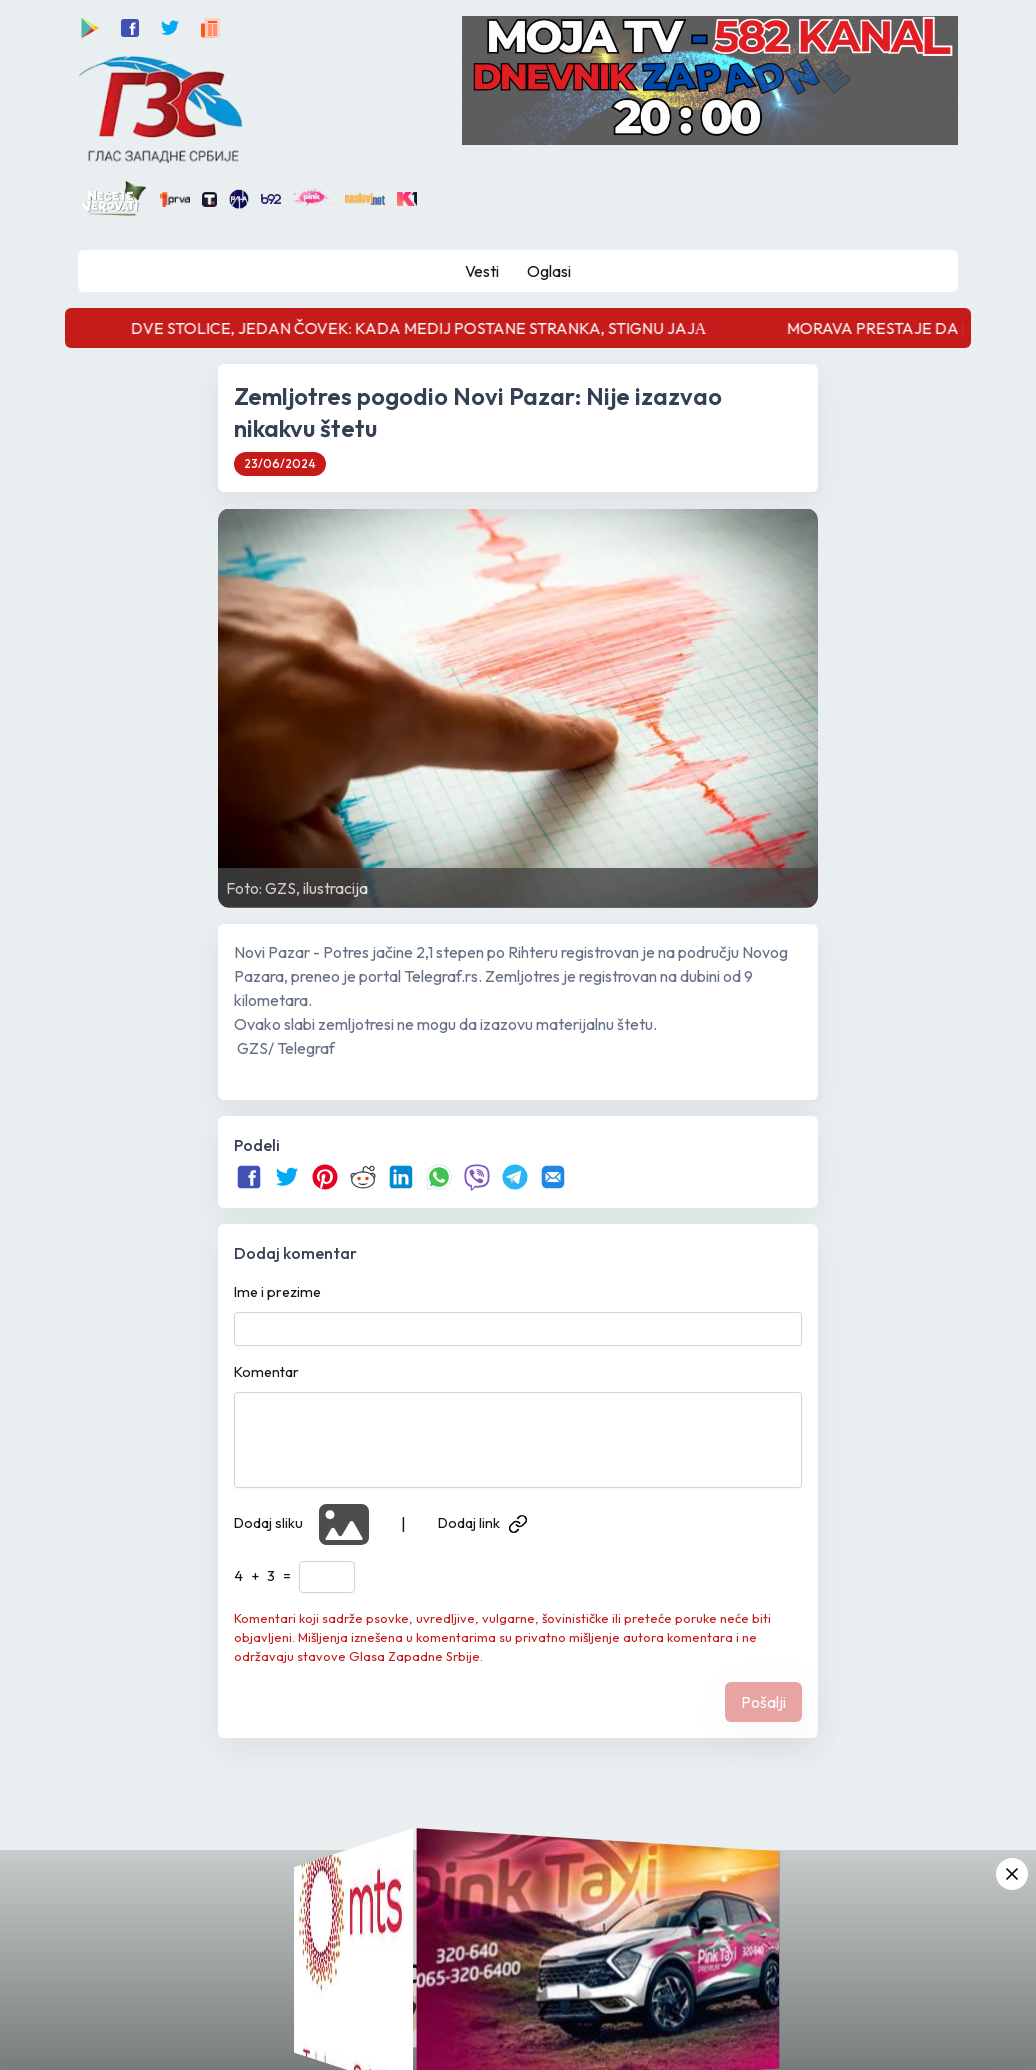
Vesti (482, 271)
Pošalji (763, 1702)
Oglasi (549, 271)
